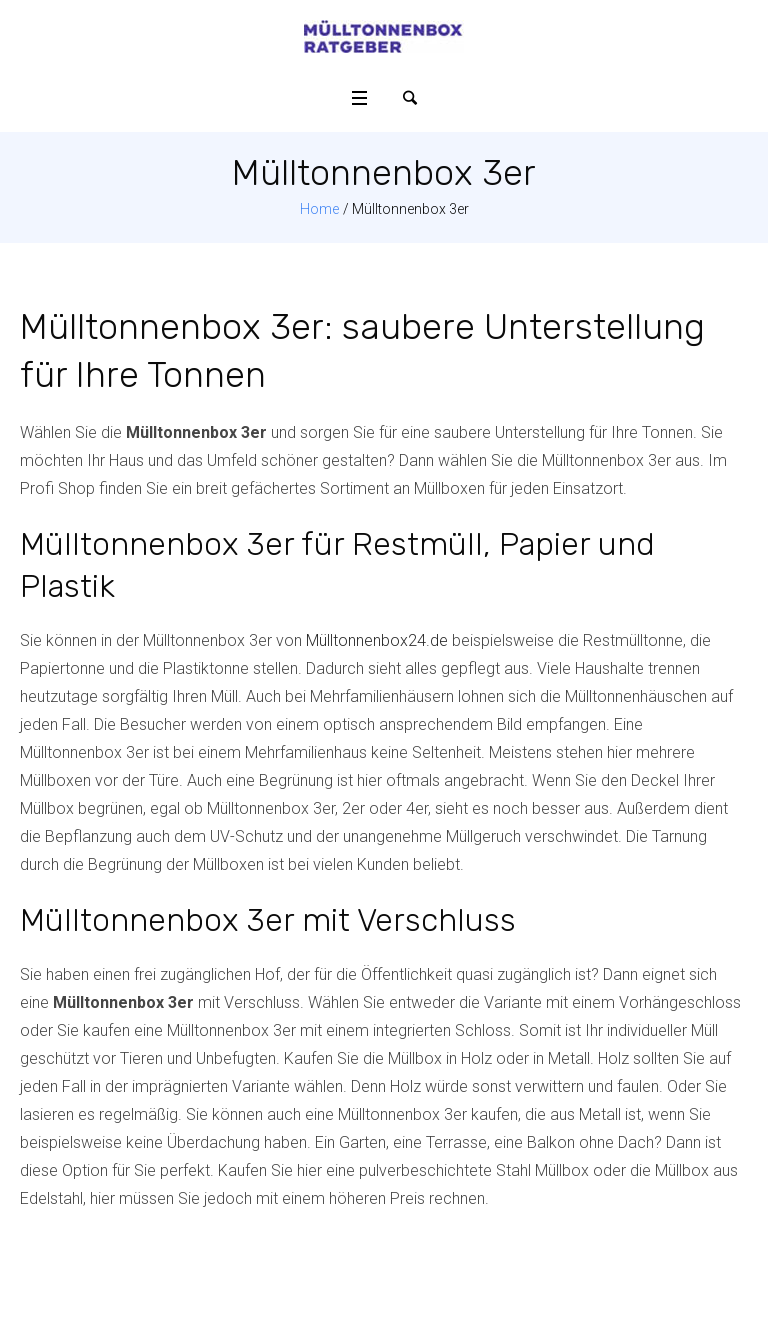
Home (319, 209)
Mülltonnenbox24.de (377, 640)
